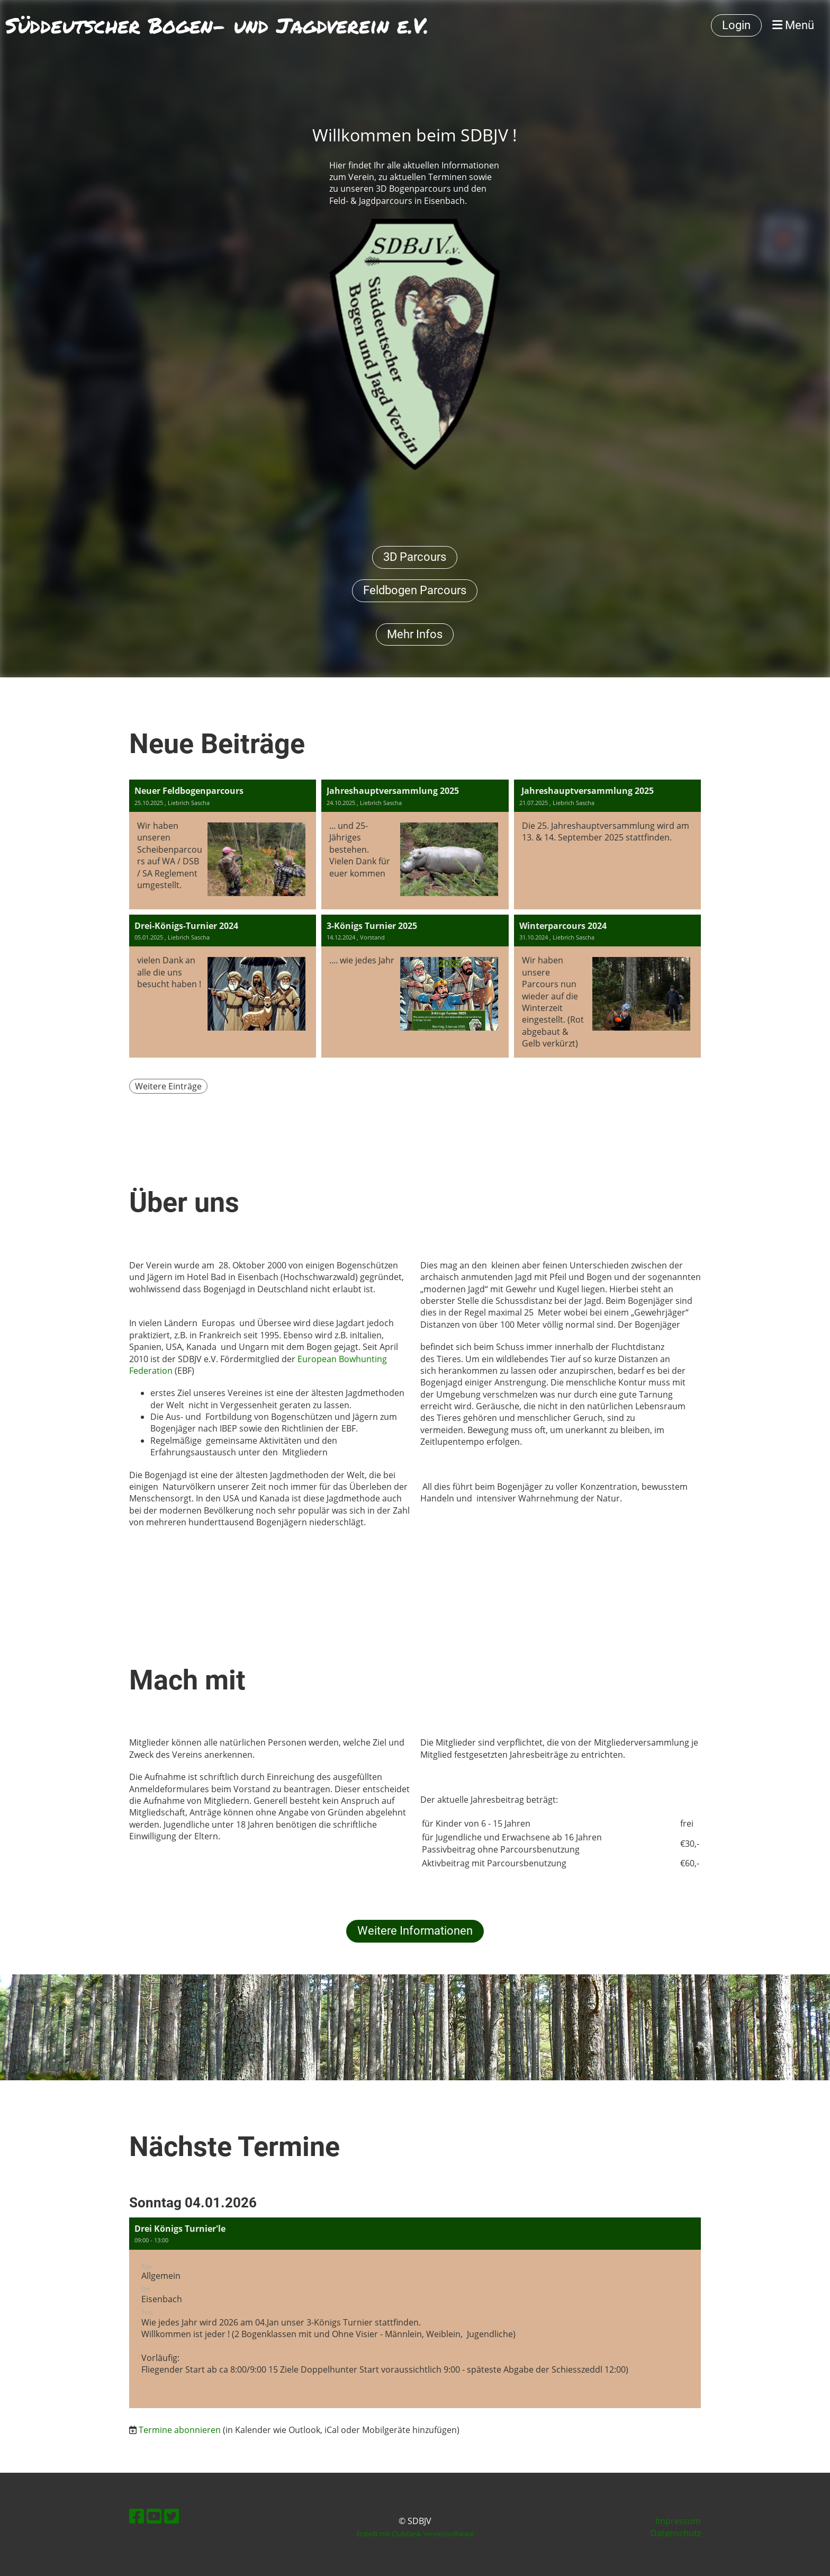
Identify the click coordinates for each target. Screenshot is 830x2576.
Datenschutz (676, 2533)
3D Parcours (414, 557)
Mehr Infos (415, 634)
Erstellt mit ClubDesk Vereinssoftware (415, 2533)
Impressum (678, 2521)
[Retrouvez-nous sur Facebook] (136, 2516)
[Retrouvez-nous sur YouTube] (154, 2516)
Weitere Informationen (415, 1930)
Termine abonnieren (180, 2430)
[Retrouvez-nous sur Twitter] (171, 2516)
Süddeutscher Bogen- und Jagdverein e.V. (217, 25)
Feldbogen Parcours (414, 590)
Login (736, 25)
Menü (793, 25)
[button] (415, 2312)
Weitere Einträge (168, 1086)
